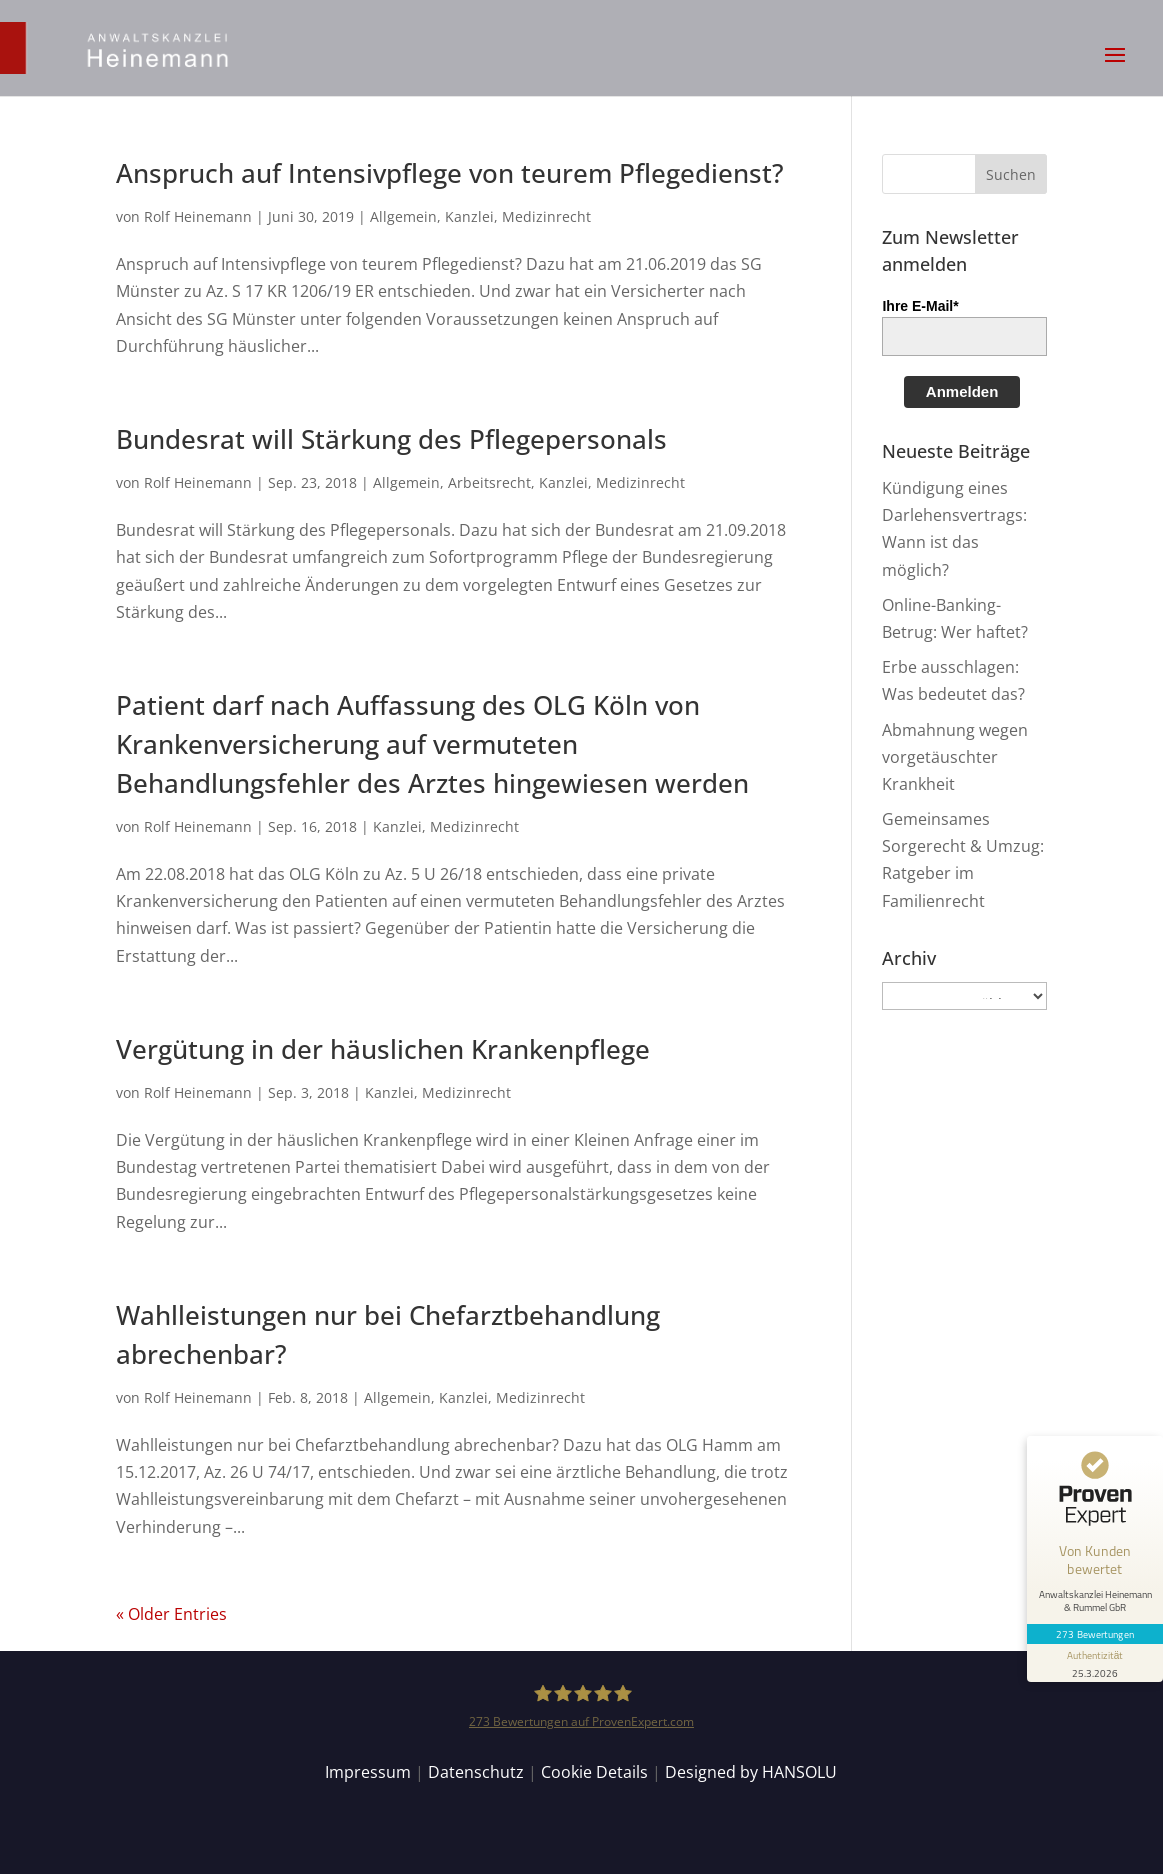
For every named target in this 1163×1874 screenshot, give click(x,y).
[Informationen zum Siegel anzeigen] (1095, 1663)
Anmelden (962, 391)
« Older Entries (171, 1614)
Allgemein (403, 216)
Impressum (368, 1772)
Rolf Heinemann (198, 216)
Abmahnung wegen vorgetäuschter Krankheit (955, 757)
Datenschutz (476, 1772)
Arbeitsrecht (489, 482)
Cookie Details (594, 1772)
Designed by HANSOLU (751, 1772)
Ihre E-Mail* (920, 306)
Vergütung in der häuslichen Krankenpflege (383, 1049)
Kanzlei (469, 216)
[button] (1115, 68)
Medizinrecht (546, 216)
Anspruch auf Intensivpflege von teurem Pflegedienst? (450, 173)
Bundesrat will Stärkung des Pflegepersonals (391, 439)
